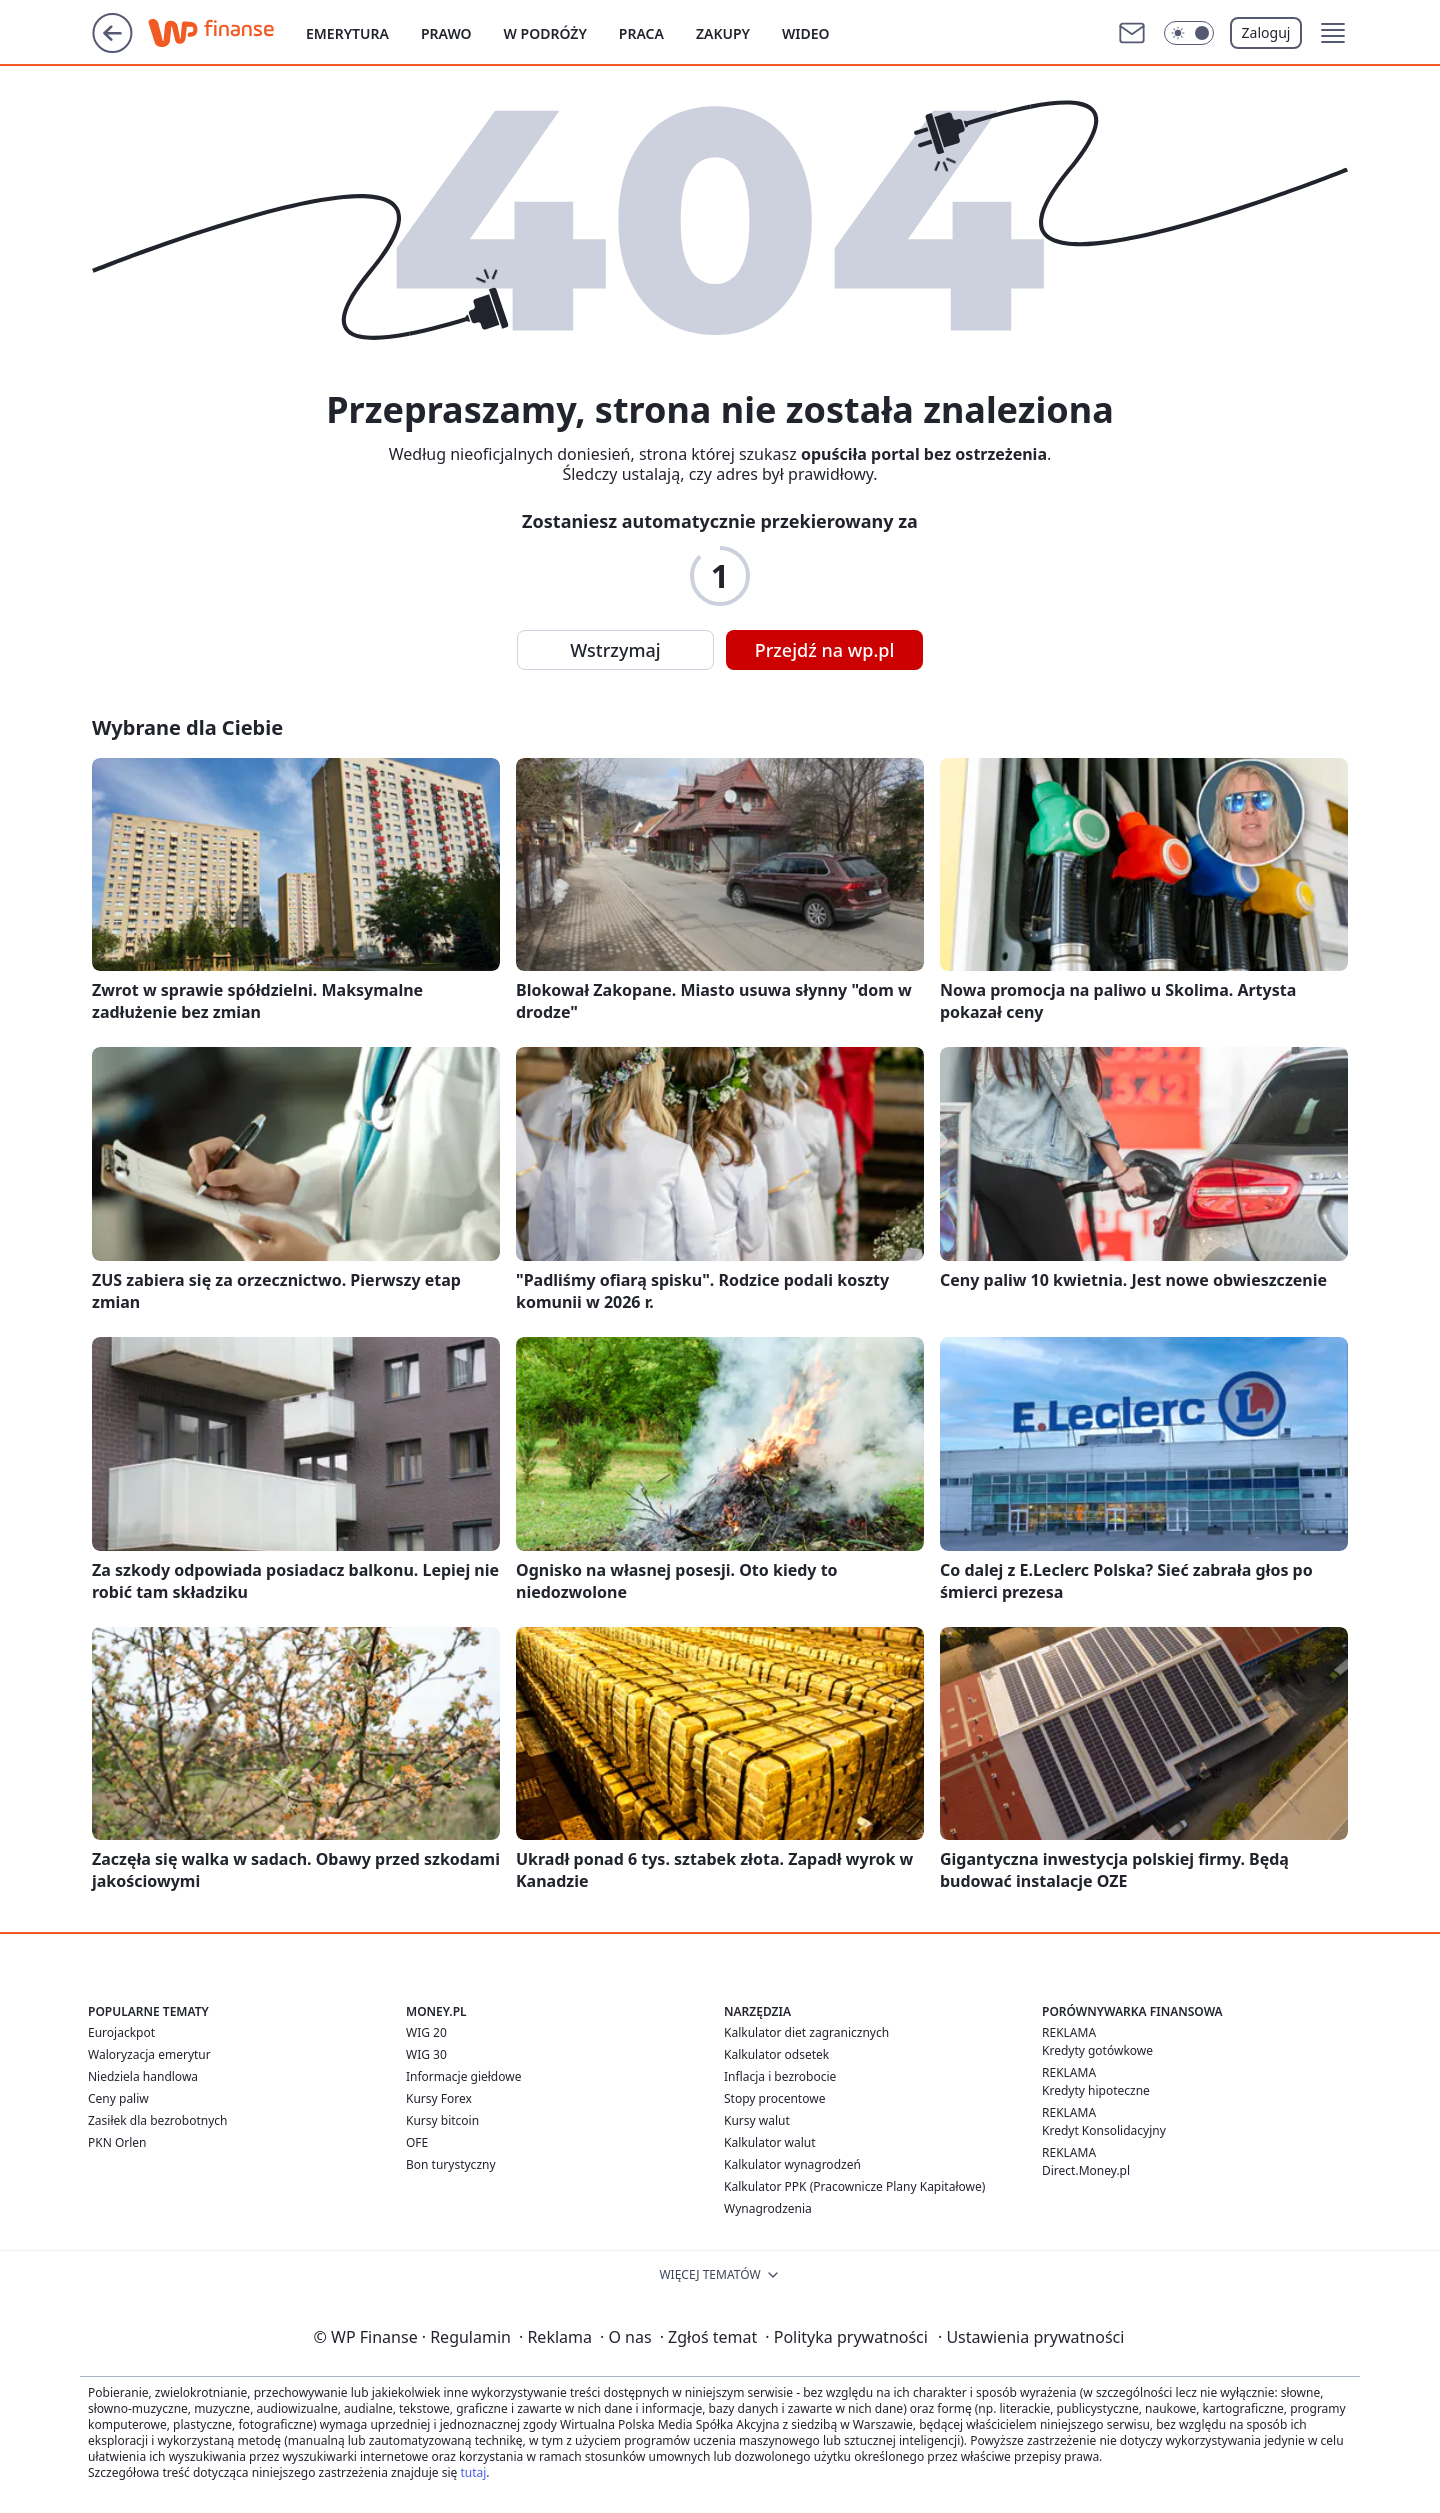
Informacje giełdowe (463, 2076)
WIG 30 (426, 2054)
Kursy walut (757, 2120)
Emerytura (347, 33)
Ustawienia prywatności (1031, 2337)
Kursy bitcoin (442, 2120)
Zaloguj (1266, 32)
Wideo (806, 33)
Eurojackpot (121, 2032)
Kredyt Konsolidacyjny (1104, 2130)
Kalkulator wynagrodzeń (792, 2164)
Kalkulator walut (770, 2142)
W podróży (545, 33)
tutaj (473, 2472)
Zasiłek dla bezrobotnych (158, 2120)
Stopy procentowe (774, 2098)
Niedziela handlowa (143, 2076)
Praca (641, 33)
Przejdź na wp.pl (825, 650)
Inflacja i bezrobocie (780, 2076)
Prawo (446, 33)
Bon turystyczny (451, 2164)
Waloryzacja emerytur (149, 2054)
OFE (417, 2142)
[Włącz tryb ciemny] (1189, 33)
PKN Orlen (117, 2142)
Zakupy (723, 33)
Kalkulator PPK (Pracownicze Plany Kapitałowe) (854, 2186)
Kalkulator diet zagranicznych (806, 2032)
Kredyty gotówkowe (1097, 2050)
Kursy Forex (439, 2098)
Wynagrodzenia (768, 2208)
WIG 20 (426, 2032)
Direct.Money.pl (1086, 2170)
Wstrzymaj (615, 650)
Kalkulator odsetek (776, 2054)
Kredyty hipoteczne (1096, 2090)
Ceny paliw (118, 2098)
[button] (1333, 33)
